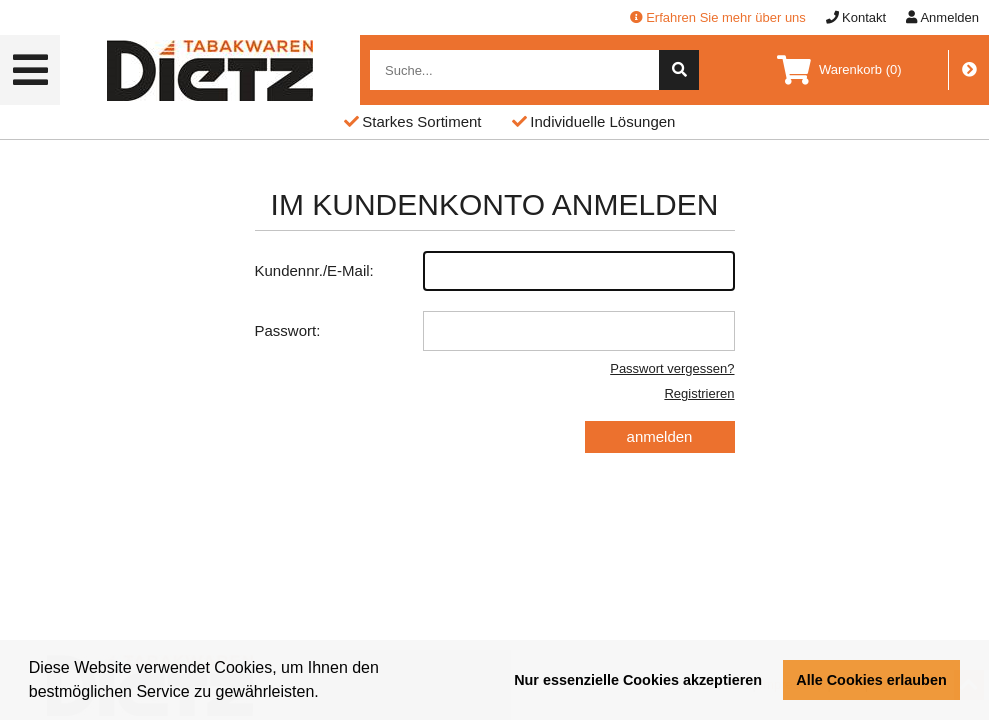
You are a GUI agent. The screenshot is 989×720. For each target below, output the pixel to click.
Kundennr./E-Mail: (495, 271)
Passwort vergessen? (672, 368)
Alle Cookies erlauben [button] (871, 680)
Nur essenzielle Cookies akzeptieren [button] (638, 680)
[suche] (679, 70)
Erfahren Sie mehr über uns (718, 17)
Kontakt (856, 17)
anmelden (660, 436)
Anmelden (942, 17)
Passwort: (495, 331)
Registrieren (699, 393)
